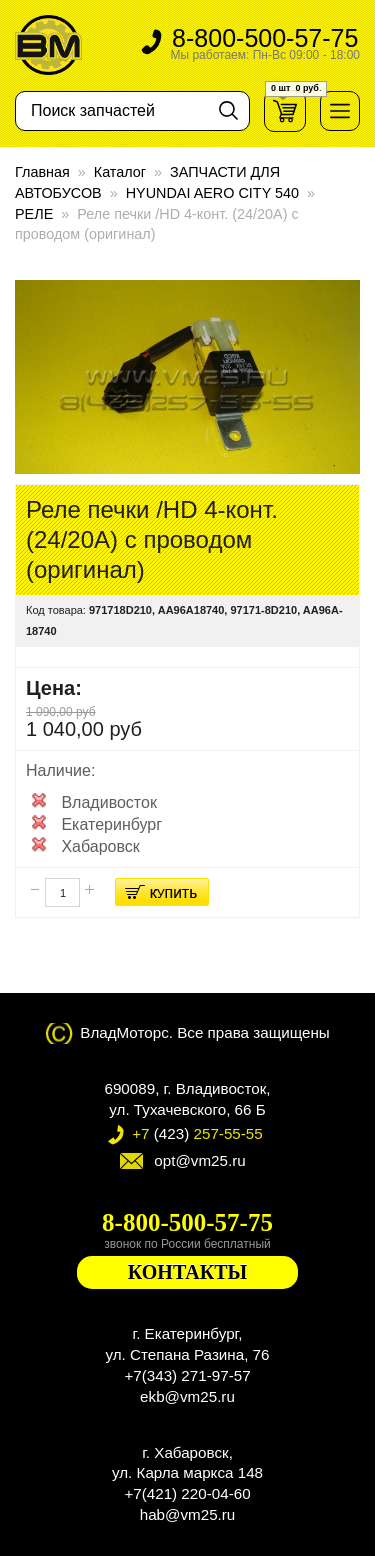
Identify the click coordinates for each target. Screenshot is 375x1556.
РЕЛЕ (34, 214)
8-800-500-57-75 (265, 45)
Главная (42, 172)
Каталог (120, 172)
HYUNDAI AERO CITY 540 (212, 193)
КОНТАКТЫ (187, 1272)
